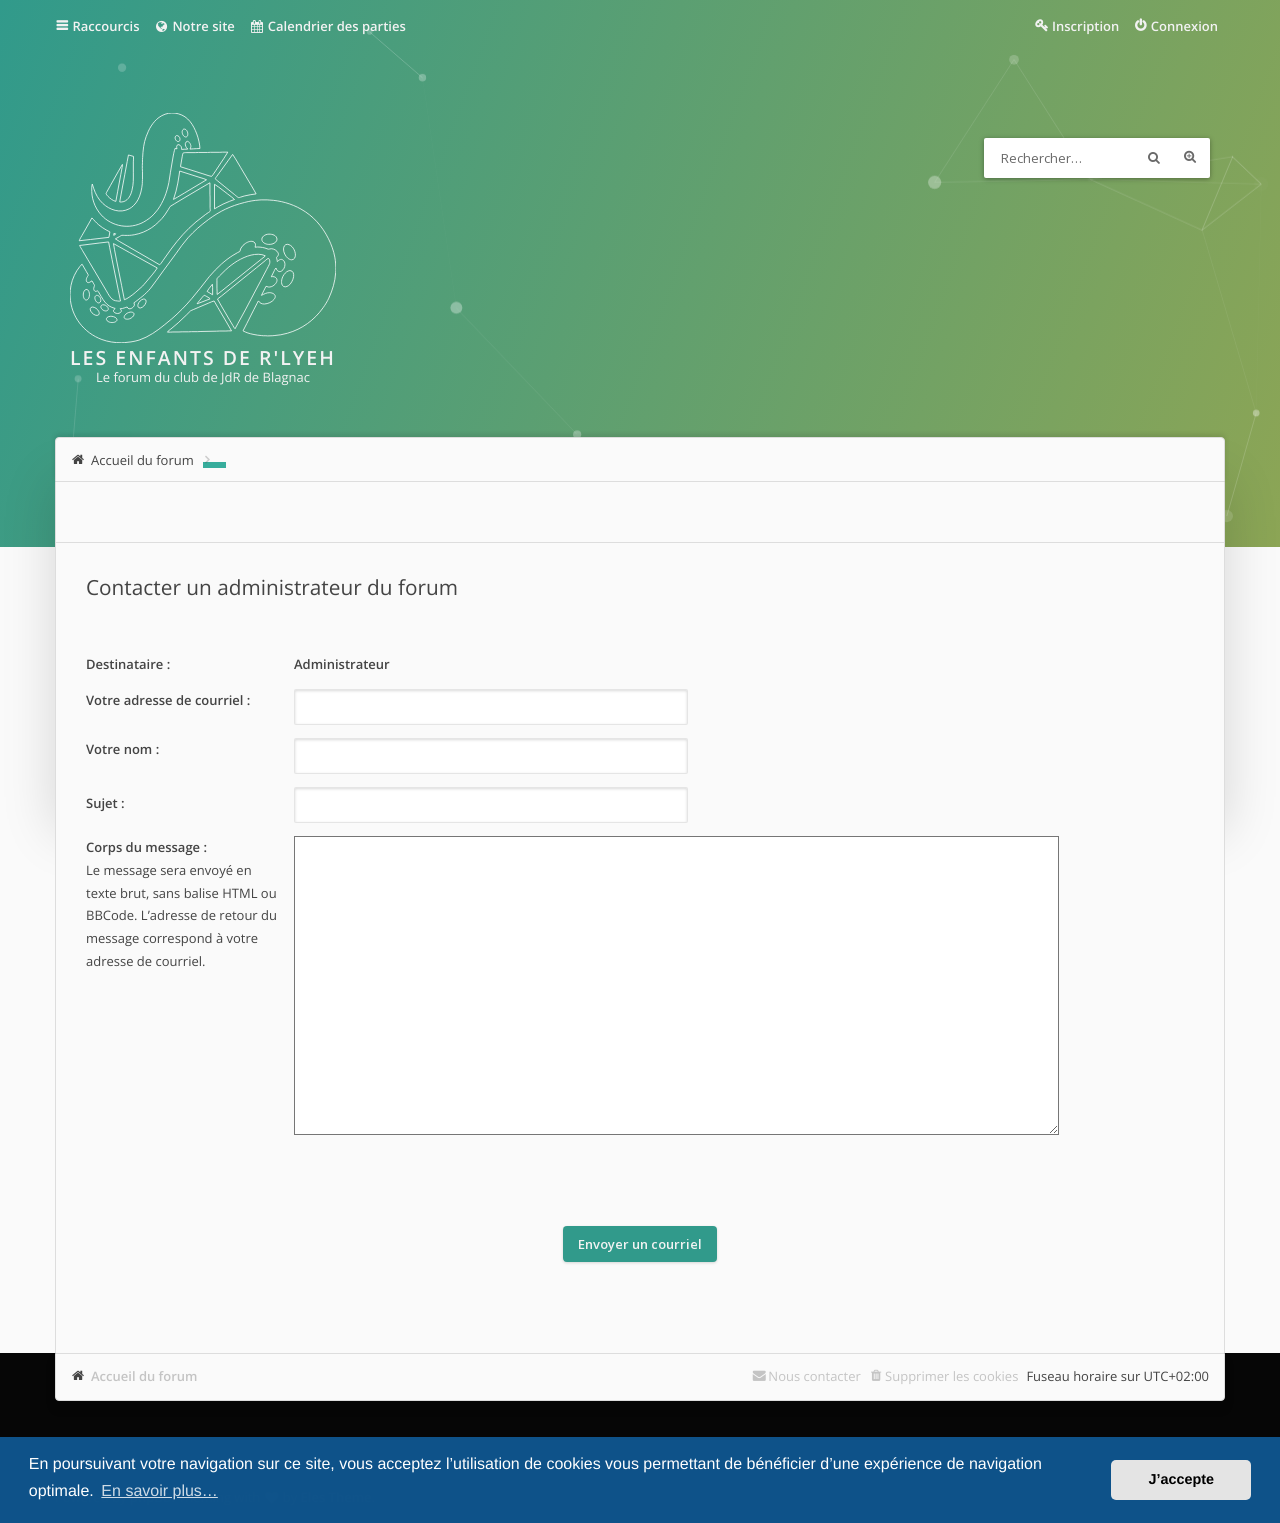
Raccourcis (106, 26)
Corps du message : (146, 847)
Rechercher (1154, 158)
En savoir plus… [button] (159, 1491)
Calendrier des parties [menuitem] (327, 26)
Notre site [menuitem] (193, 26)
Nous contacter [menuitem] (814, 1376)
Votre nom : (122, 749)
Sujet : (105, 803)
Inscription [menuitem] (1085, 26)
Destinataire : (128, 664)
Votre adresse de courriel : (168, 700)
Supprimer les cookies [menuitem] (951, 1376)
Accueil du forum (144, 1376)
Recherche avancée (1190, 158)
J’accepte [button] (1181, 1480)
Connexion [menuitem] (1184, 26)
